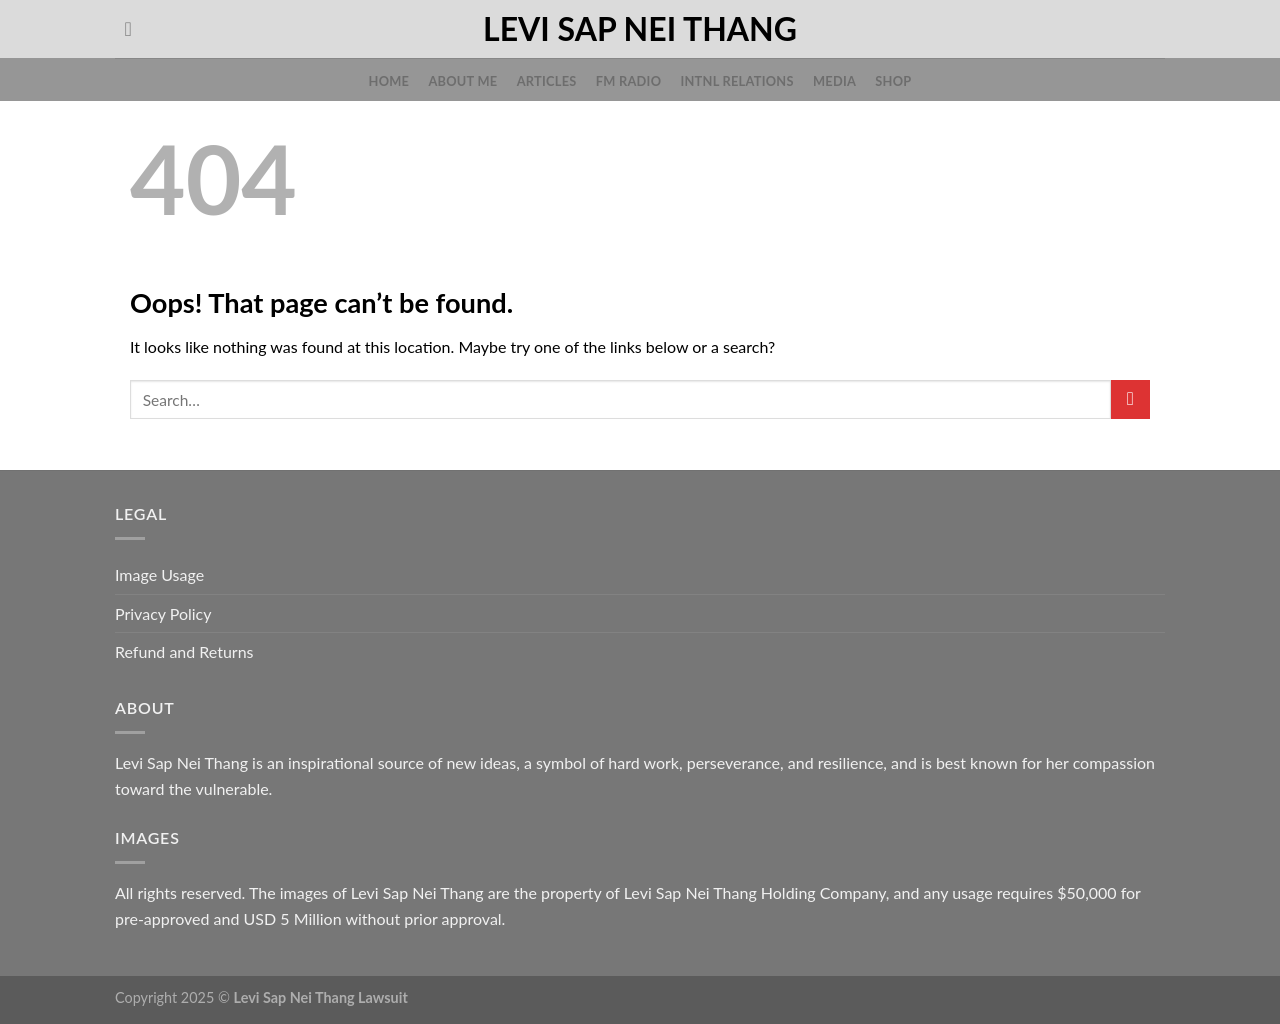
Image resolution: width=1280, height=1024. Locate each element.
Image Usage (159, 574)
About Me (462, 81)
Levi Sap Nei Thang (640, 29)
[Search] (134, 29)
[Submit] (1130, 399)
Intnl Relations (736, 81)
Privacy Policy (163, 613)
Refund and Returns (184, 651)
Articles (547, 81)
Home (389, 81)
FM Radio (628, 81)
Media (834, 81)
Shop (893, 81)
